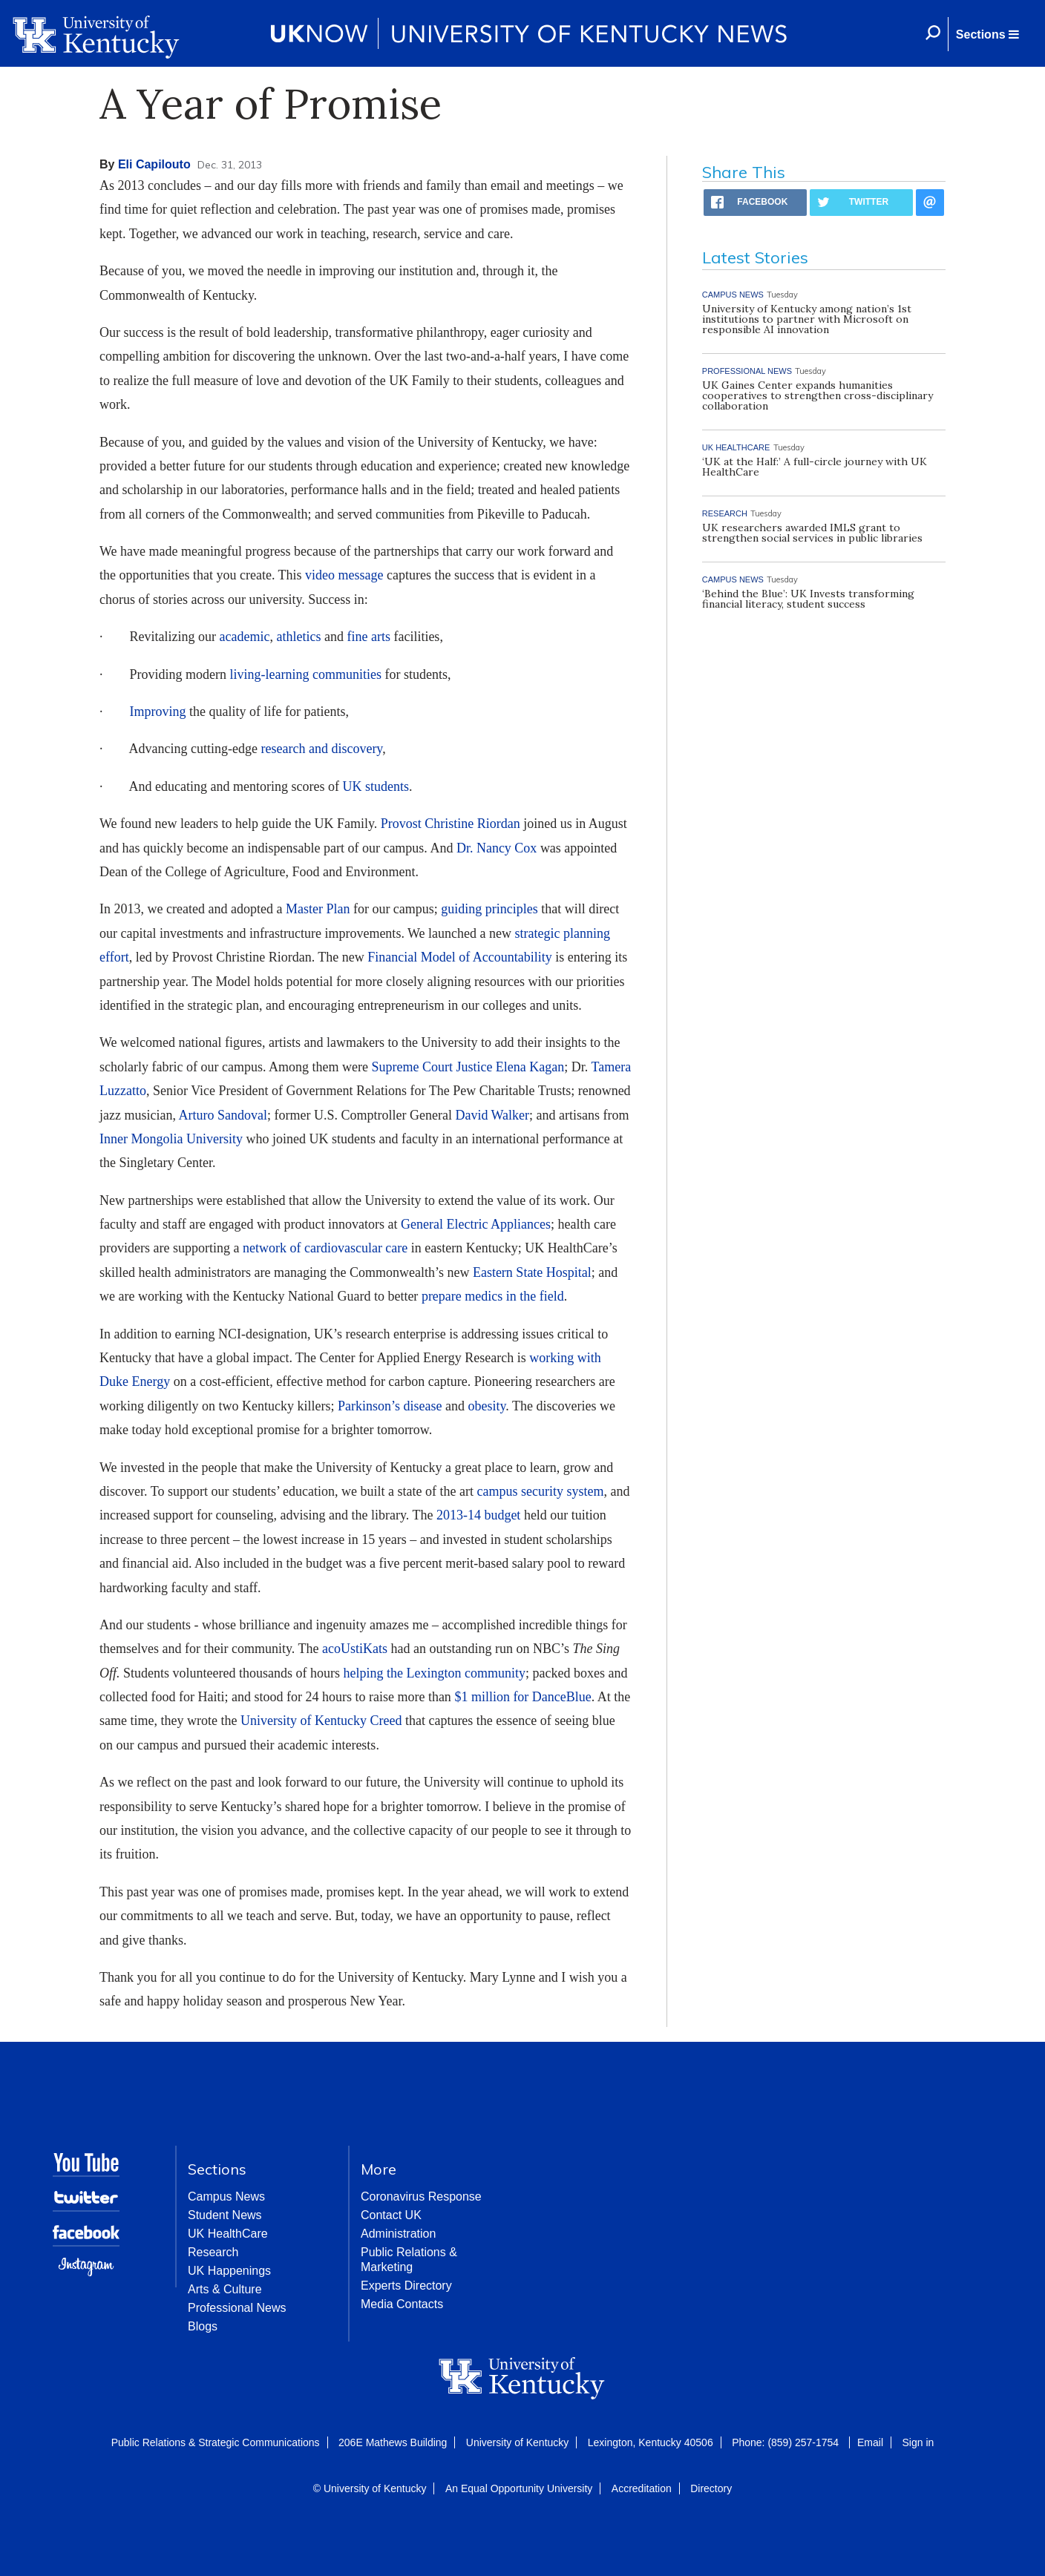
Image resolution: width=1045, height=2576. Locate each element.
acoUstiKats (354, 1648)
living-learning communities (305, 674)
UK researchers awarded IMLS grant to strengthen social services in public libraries (812, 533)
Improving (158, 711)
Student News (225, 2215)
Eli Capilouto (154, 164)
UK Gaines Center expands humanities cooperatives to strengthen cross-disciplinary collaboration (817, 395)
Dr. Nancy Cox (496, 848)
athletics (298, 636)
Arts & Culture (225, 2289)
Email (870, 2442)
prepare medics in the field (493, 1296)
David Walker (492, 1115)
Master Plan (318, 908)
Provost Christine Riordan (450, 823)
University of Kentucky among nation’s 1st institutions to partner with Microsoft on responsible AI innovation (806, 319)
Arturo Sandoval (222, 1115)
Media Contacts (402, 2304)
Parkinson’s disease (390, 1406)
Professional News (237, 2307)
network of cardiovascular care (325, 1248)
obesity (486, 1406)
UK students (375, 786)
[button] (987, 34)
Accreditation (642, 2488)
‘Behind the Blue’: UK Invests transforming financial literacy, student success (808, 599)
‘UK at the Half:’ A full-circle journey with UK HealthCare (814, 467)
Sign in (918, 2442)
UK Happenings (229, 2270)
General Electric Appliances (476, 1224)
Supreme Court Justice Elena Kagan (467, 1066)
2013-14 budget (478, 1515)
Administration (398, 2233)
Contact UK (391, 2215)
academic (244, 636)
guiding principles (489, 908)
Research (213, 2252)
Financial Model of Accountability (459, 957)
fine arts (368, 636)
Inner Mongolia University (171, 1138)
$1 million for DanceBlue (522, 1696)
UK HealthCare (228, 2233)
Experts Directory (406, 2285)
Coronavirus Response (421, 2196)
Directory (711, 2488)
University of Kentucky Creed (321, 1720)
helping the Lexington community (434, 1673)
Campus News (226, 2196)
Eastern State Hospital (532, 1272)
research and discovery (321, 748)
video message (344, 575)
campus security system (539, 1491)
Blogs (202, 2326)
